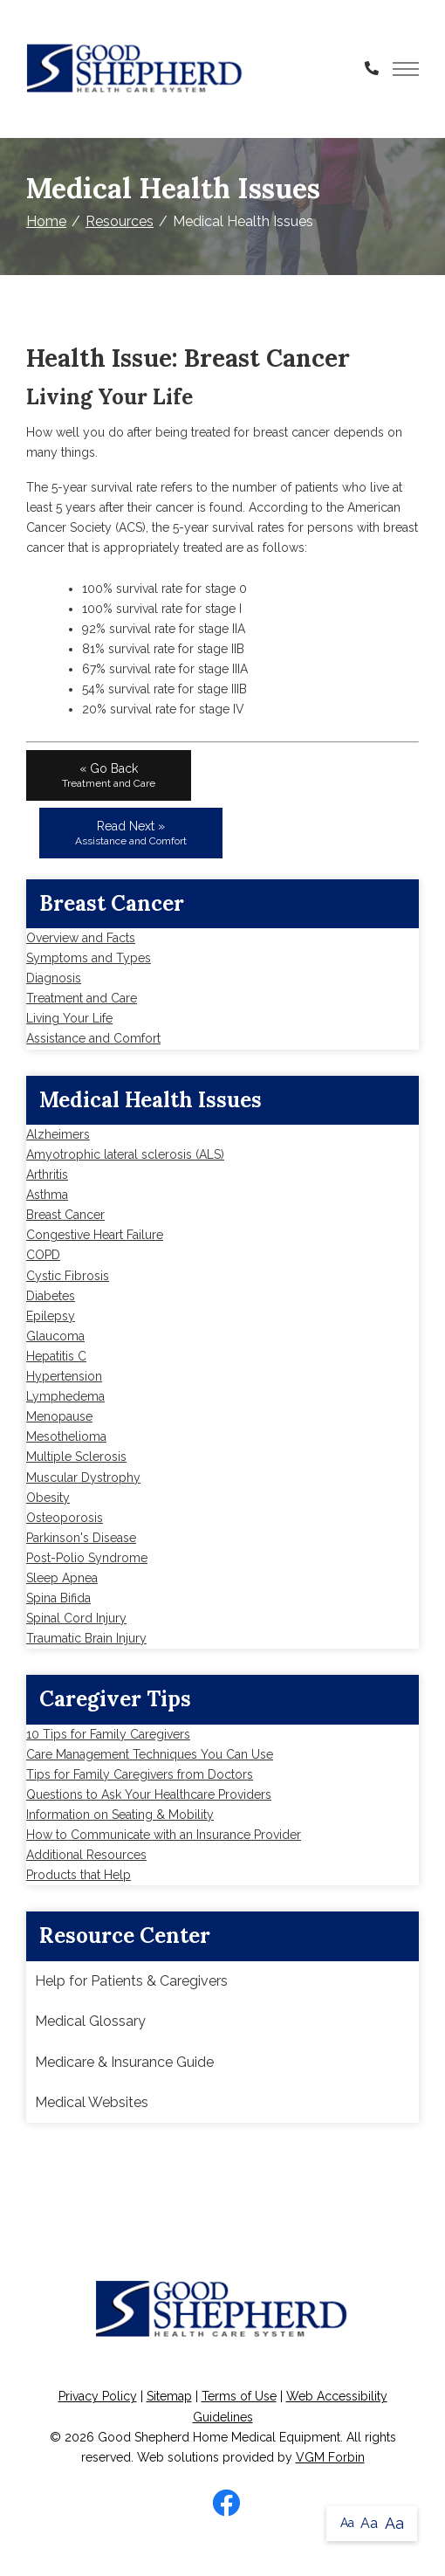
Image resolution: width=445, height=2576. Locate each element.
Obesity (48, 1498)
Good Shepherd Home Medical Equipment (219, 2437)
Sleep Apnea (62, 1578)
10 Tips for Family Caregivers (108, 1734)
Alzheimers (58, 1134)
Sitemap (169, 2396)
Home (46, 221)
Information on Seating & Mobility (120, 1815)
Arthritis (47, 1174)
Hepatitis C (56, 1356)
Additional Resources (86, 1855)
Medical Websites (91, 2102)
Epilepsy (50, 1316)
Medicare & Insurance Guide (124, 2062)
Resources (120, 221)
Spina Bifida (58, 1598)
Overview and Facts (80, 938)
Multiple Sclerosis (76, 1457)
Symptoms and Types (88, 958)
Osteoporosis (64, 1518)
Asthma (47, 1195)
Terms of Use (239, 2396)
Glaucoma (55, 1336)
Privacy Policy (97, 2396)
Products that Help (78, 1875)
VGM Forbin (330, 2457)
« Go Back (108, 775)
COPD (43, 1255)
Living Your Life (69, 1018)
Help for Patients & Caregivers (131, 1981)
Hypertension (64, 1376)
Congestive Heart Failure (94, 1235)
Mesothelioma (66, 1436)
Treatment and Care (81, 998)
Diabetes (50, 1296)
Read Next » (131, 833)
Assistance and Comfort (93, 1038)
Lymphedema (65, 1396)
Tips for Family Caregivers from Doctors (139, 1774)
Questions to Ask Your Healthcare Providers (148, 1794)
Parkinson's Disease (81, 1538)
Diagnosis (53, 978)
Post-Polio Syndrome (86, 1558)
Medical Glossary (90, 2021)
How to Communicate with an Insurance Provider (163, 1835)
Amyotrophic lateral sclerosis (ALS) (125, 1154)
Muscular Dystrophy (83, 1477)
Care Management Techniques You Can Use (149, 1754)
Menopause (59, 1416)
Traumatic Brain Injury (86, 1638)
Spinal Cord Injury (76, 1618)
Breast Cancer (65, 1215)
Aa (347, 2523)
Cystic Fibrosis (67, 1276)
